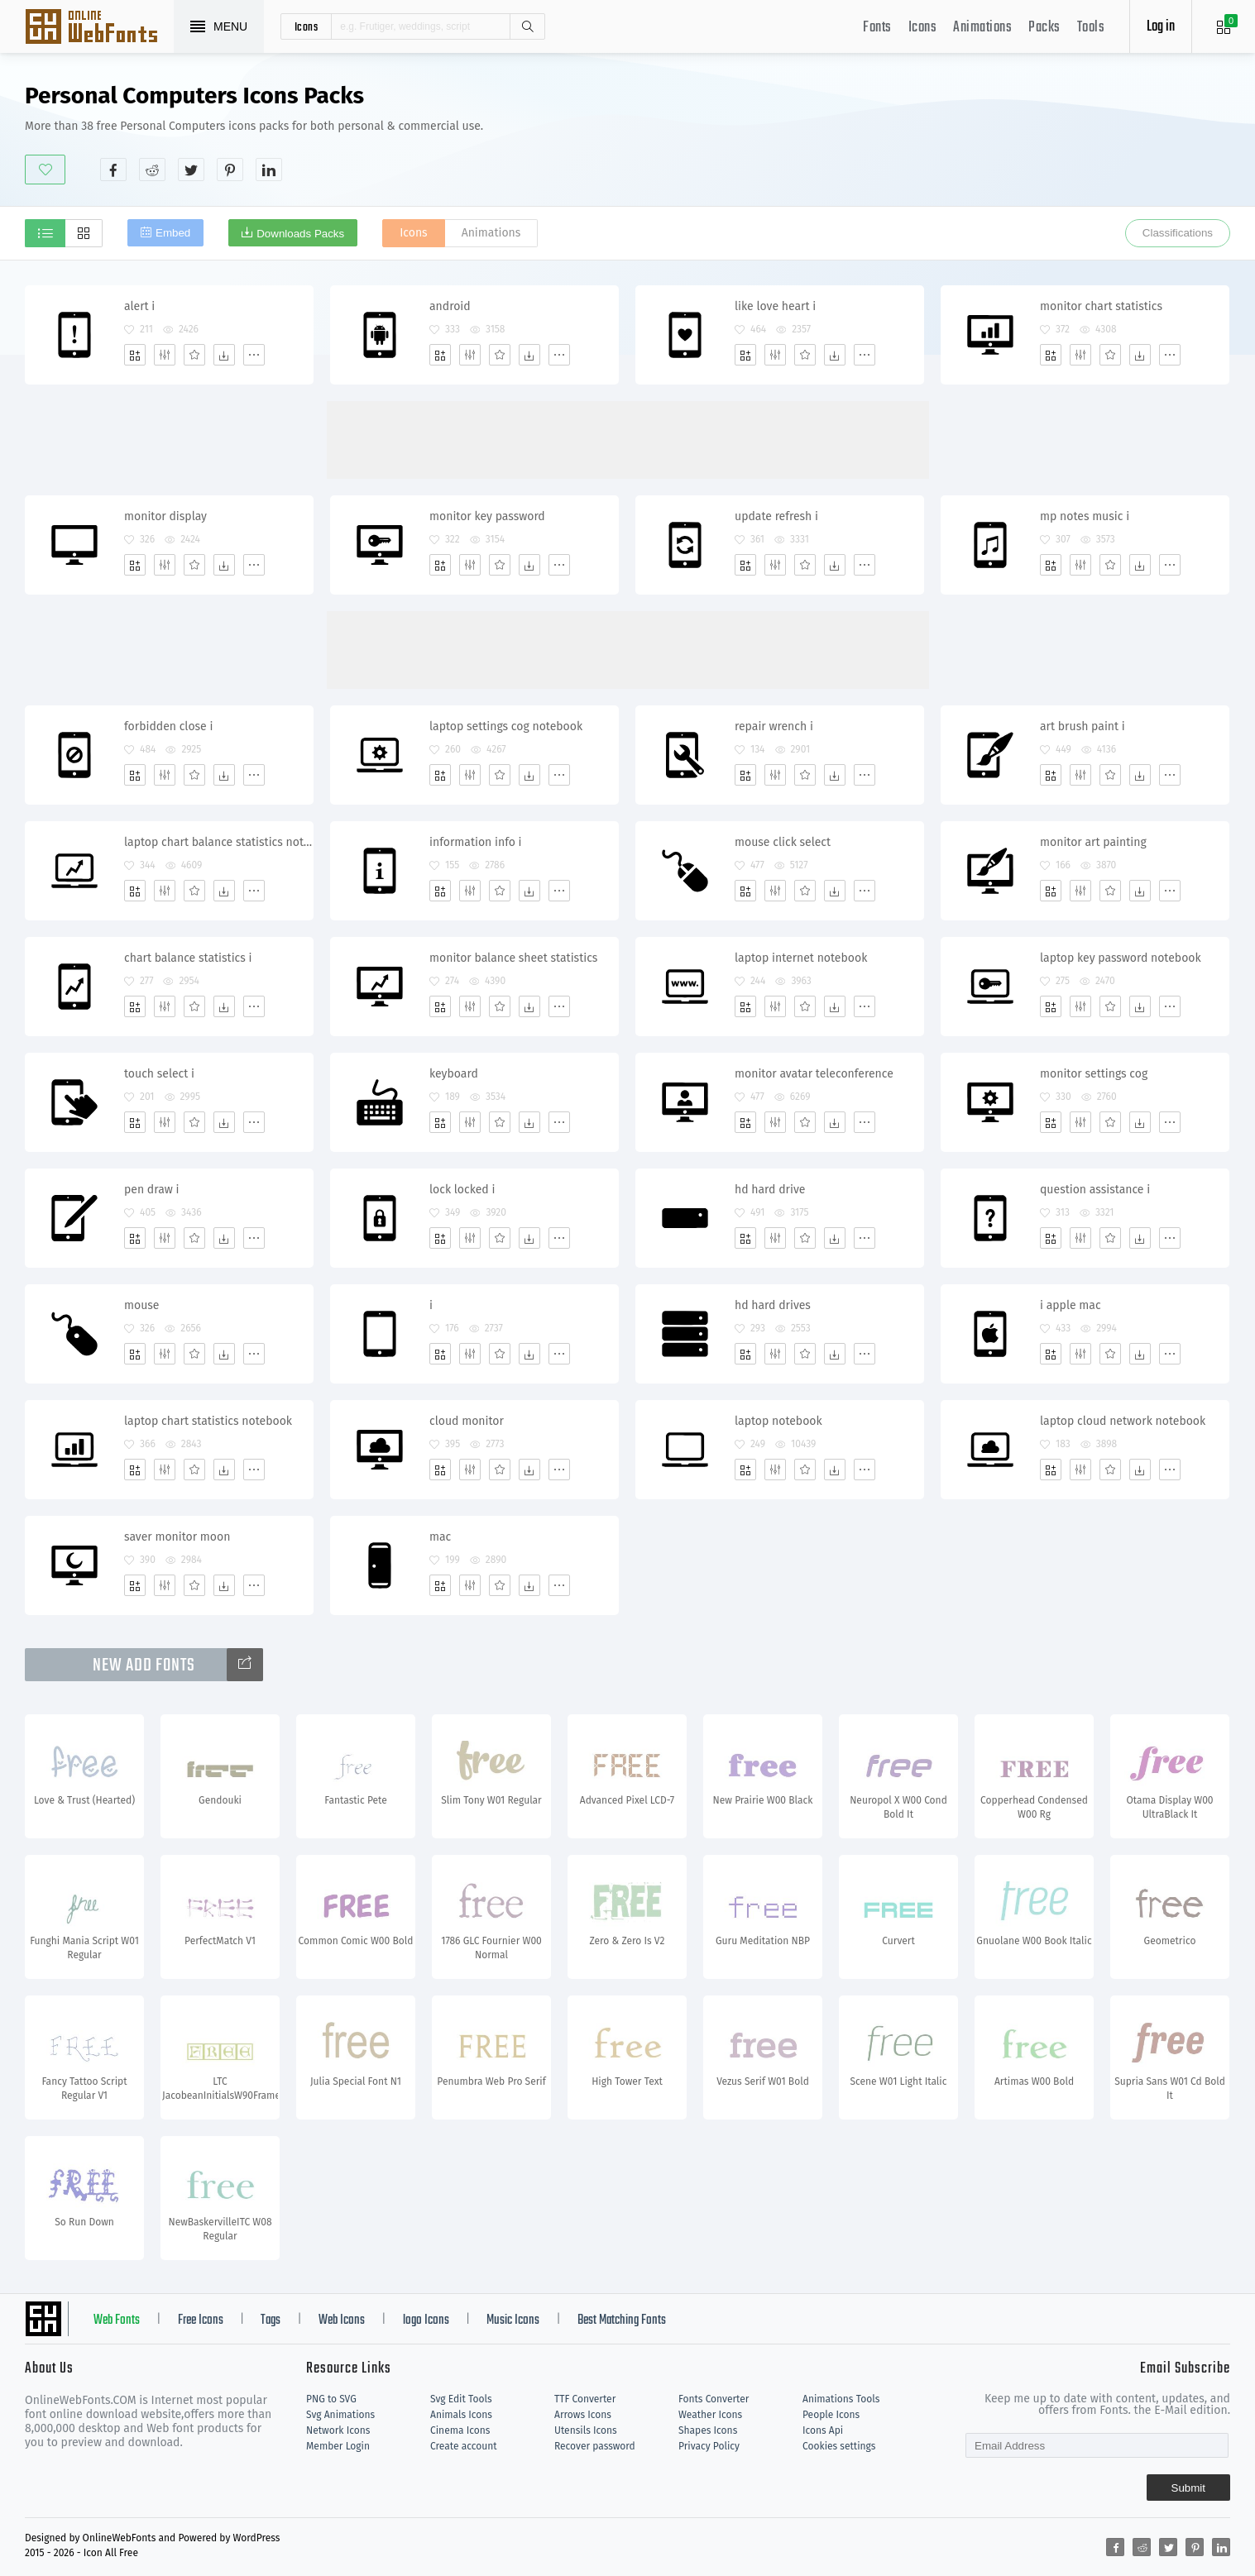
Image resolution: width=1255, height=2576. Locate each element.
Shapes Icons (707, 2430)
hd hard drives (773, 1305)
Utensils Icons (585, 2430)
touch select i (159, 1074)
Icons (922, 28)
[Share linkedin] (269, 169)
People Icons (831, 2415)
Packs (1044, 28)
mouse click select (783, 842)
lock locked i (462, 1190)
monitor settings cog (1093, 1074)
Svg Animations (340, 2415)
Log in (1161, 27)
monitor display (165, 516)
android (450, 306)
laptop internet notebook (801, 958)
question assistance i (1095, 1190)
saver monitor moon (177, 1537)
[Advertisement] (929, 131)
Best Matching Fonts (621, 2320)
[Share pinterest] (230, 169)
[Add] (135, 355)
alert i (139, 306)
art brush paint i (1082, 726)
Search (527, 26)
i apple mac (1070, 1305)
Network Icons (338, 2430)
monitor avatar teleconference (814, 1074)
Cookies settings (838, 2446)
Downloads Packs (300, 233)
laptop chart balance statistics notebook (218, 842)
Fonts (877, 28)
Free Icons (200, 2320)
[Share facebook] (113, 169)
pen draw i (151, 1190)
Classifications (1177, 233)
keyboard (453, 1074)
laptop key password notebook (1120, 958)
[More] (254, 355)
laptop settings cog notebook (505, 726)
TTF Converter (585, 2399)
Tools (1091, 28)
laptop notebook (778, 1421)
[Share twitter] (191, 169)
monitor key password (487, 516)
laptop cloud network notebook (1122, 1421)
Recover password (594, 2446)
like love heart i (775, 306)
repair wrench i (774, 726)
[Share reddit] (152, 169)
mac (440, 1537)
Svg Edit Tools (461, 2399)
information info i (475, 842)
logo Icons (426, 2320)
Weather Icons (710, 2415)
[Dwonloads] (224, 355)
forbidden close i (168, 726)
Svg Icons (99, 28)
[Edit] (164, 355)
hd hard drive (770, 1190)
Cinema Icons (460, 2430)
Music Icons (512, 2320)
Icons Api (822, 2430)
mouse (142, 1305)
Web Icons (342, 2320)
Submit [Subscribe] (1188, 2488)
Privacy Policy (709, 2446)
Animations (982, 28)
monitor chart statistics (1101, 306)
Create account (463, 2446)
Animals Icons (461, 2415)
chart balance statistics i (187, 958)
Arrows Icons (582, 2415)
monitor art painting (1093, 842)
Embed (173, 233)
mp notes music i (1084, 516)
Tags (270, 2320)
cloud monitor (466, 1421)
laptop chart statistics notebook (208, 1421)
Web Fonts (116, 2320)
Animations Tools (840, 2399)
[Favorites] (194, 355)
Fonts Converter (713, 2399)
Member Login (338, 2446)
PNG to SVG (331, 2399)
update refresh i (776, 516)
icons (307, 26)
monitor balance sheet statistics (513, 958)
